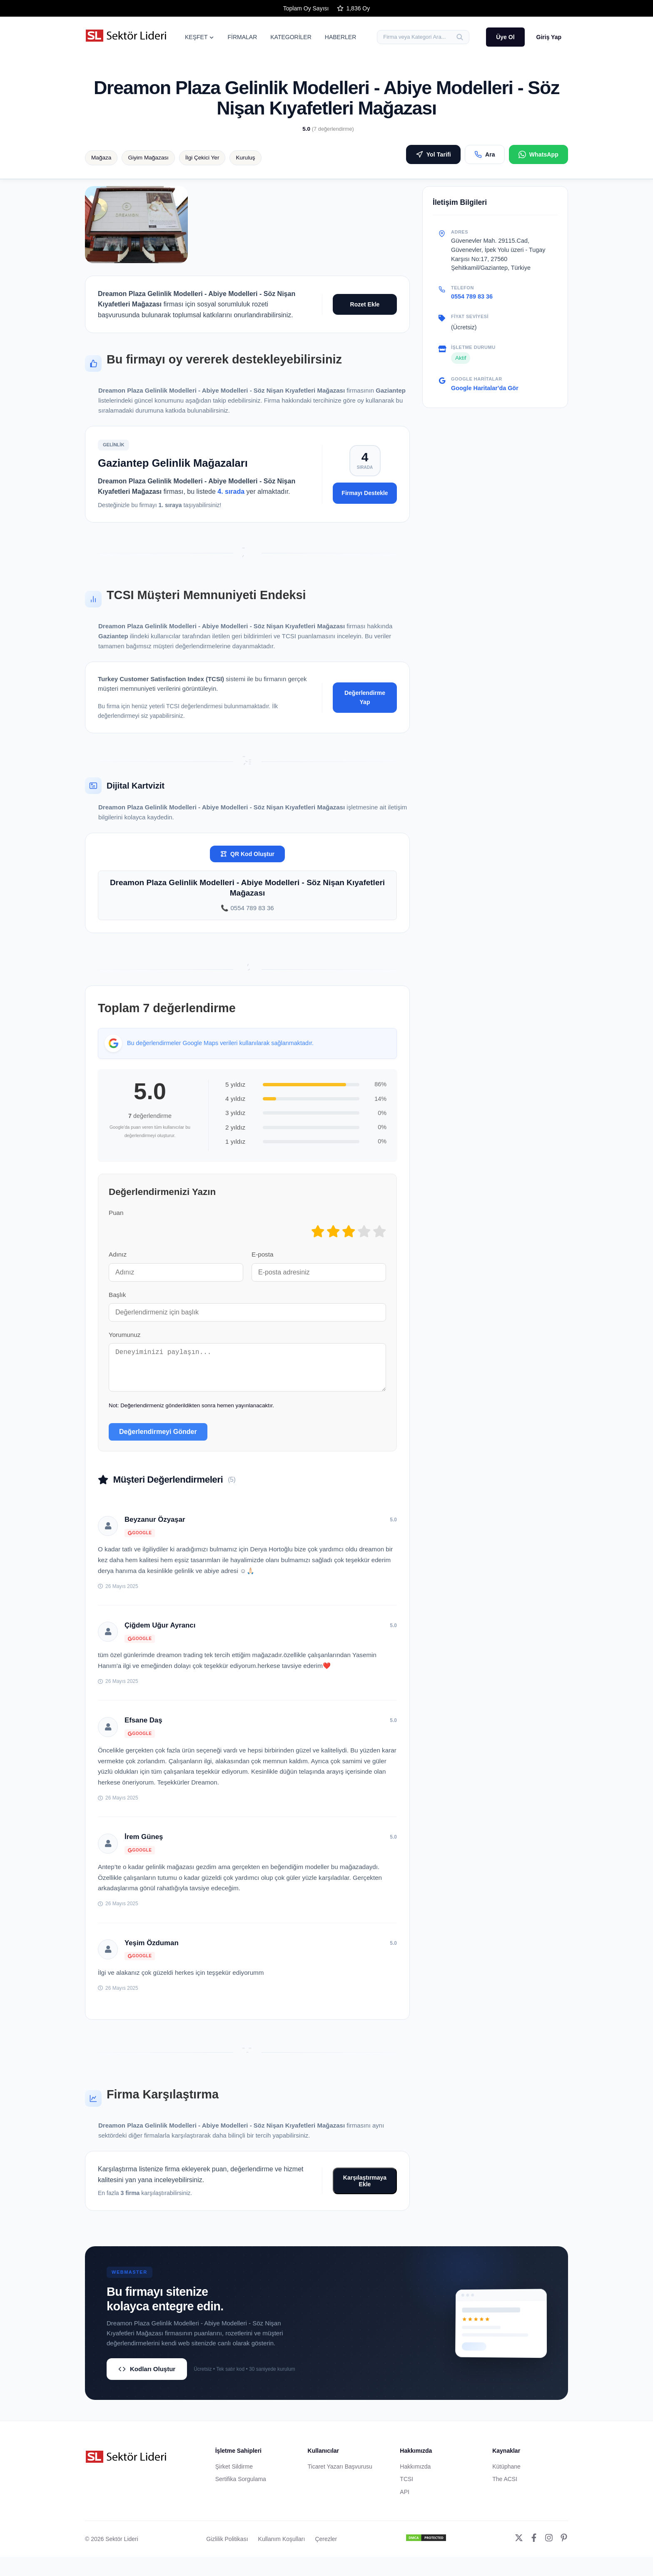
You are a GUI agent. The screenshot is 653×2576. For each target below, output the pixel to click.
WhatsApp (538, 154)
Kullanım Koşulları (281, 2547)
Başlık (117, 1294)
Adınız (118, 1254)
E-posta (262, 1254)
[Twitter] (519, 2547)
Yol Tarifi (433, 154)
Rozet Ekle (365, 304)
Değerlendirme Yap (364, 697)
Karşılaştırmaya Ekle (364, 2189)
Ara (484, 154)
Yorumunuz (124, 1334)
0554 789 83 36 (472, 296)
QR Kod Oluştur (247, 854)
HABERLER (340, 37)
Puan (116, 1212)
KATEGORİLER (291, 37)
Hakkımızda (415, 2474)
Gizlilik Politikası (227, 2547)
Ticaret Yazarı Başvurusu (340, 2474)
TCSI (406, 2487)
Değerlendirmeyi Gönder (158, 1440)
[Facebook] (534, 2547)
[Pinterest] (564, 2547)
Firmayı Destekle (364, 493)
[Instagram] (549, 2547)
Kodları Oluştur (146, 2377)
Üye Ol (505, 37)
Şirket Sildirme (234, 2474)
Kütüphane (506, 2474)
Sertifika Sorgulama (240, 2487)
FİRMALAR (242, 37)
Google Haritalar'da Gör (484, 388)
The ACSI (504, 2487)
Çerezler (326, 2547)
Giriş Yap (548, 37)
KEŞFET (199, 37)
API (404, 2500)
